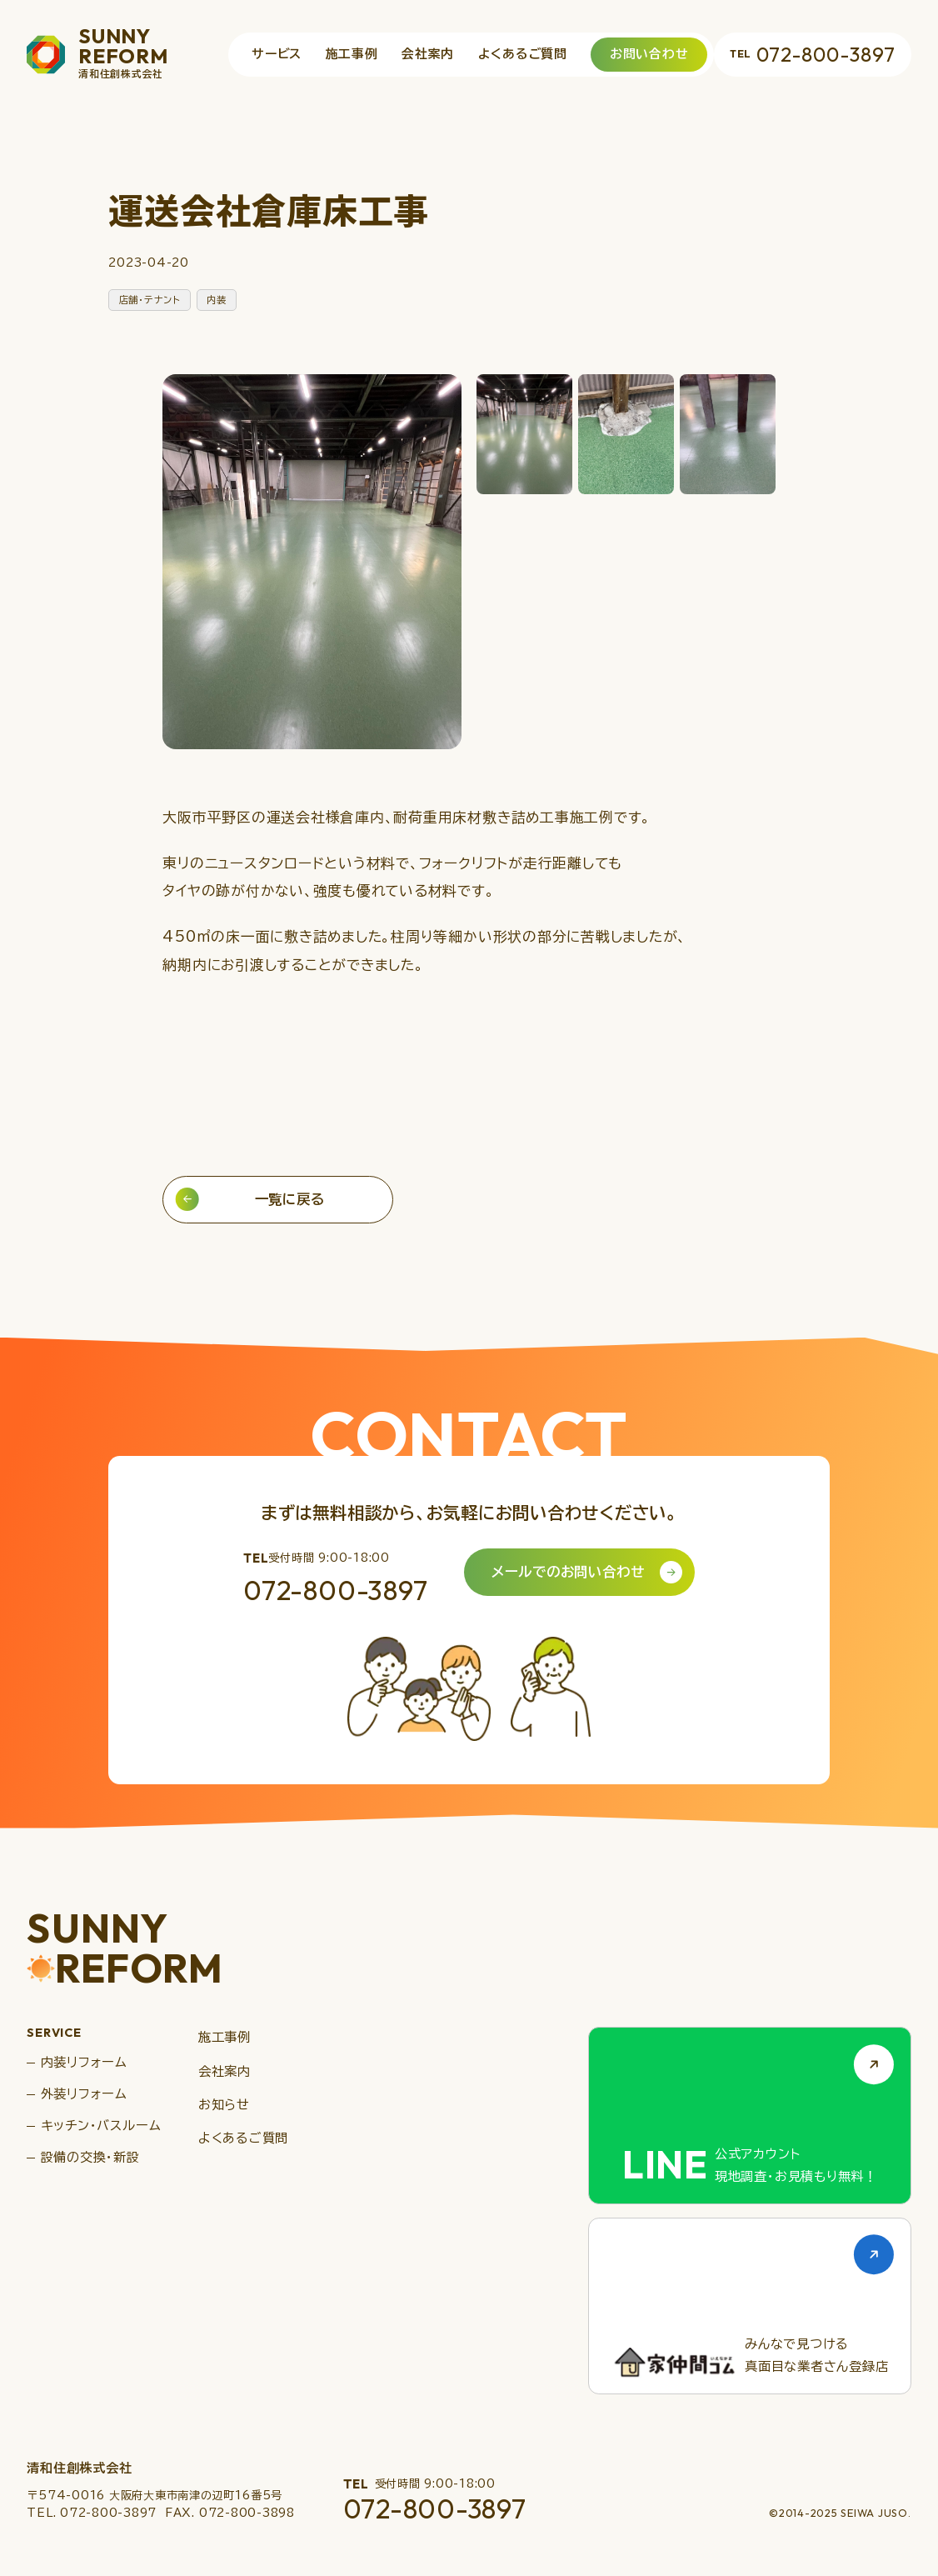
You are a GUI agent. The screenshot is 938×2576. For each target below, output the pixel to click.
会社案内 (428, 54)
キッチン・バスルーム (101, 2125)
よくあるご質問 (522, 54)
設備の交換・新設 (90, 2157)
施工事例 (352, 54)
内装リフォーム (84, 2062)
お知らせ (224, 2104)
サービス (277, 54)
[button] (523, 434)
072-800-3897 (812, 54)
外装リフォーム (84, 2094)
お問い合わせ (649, 54)
